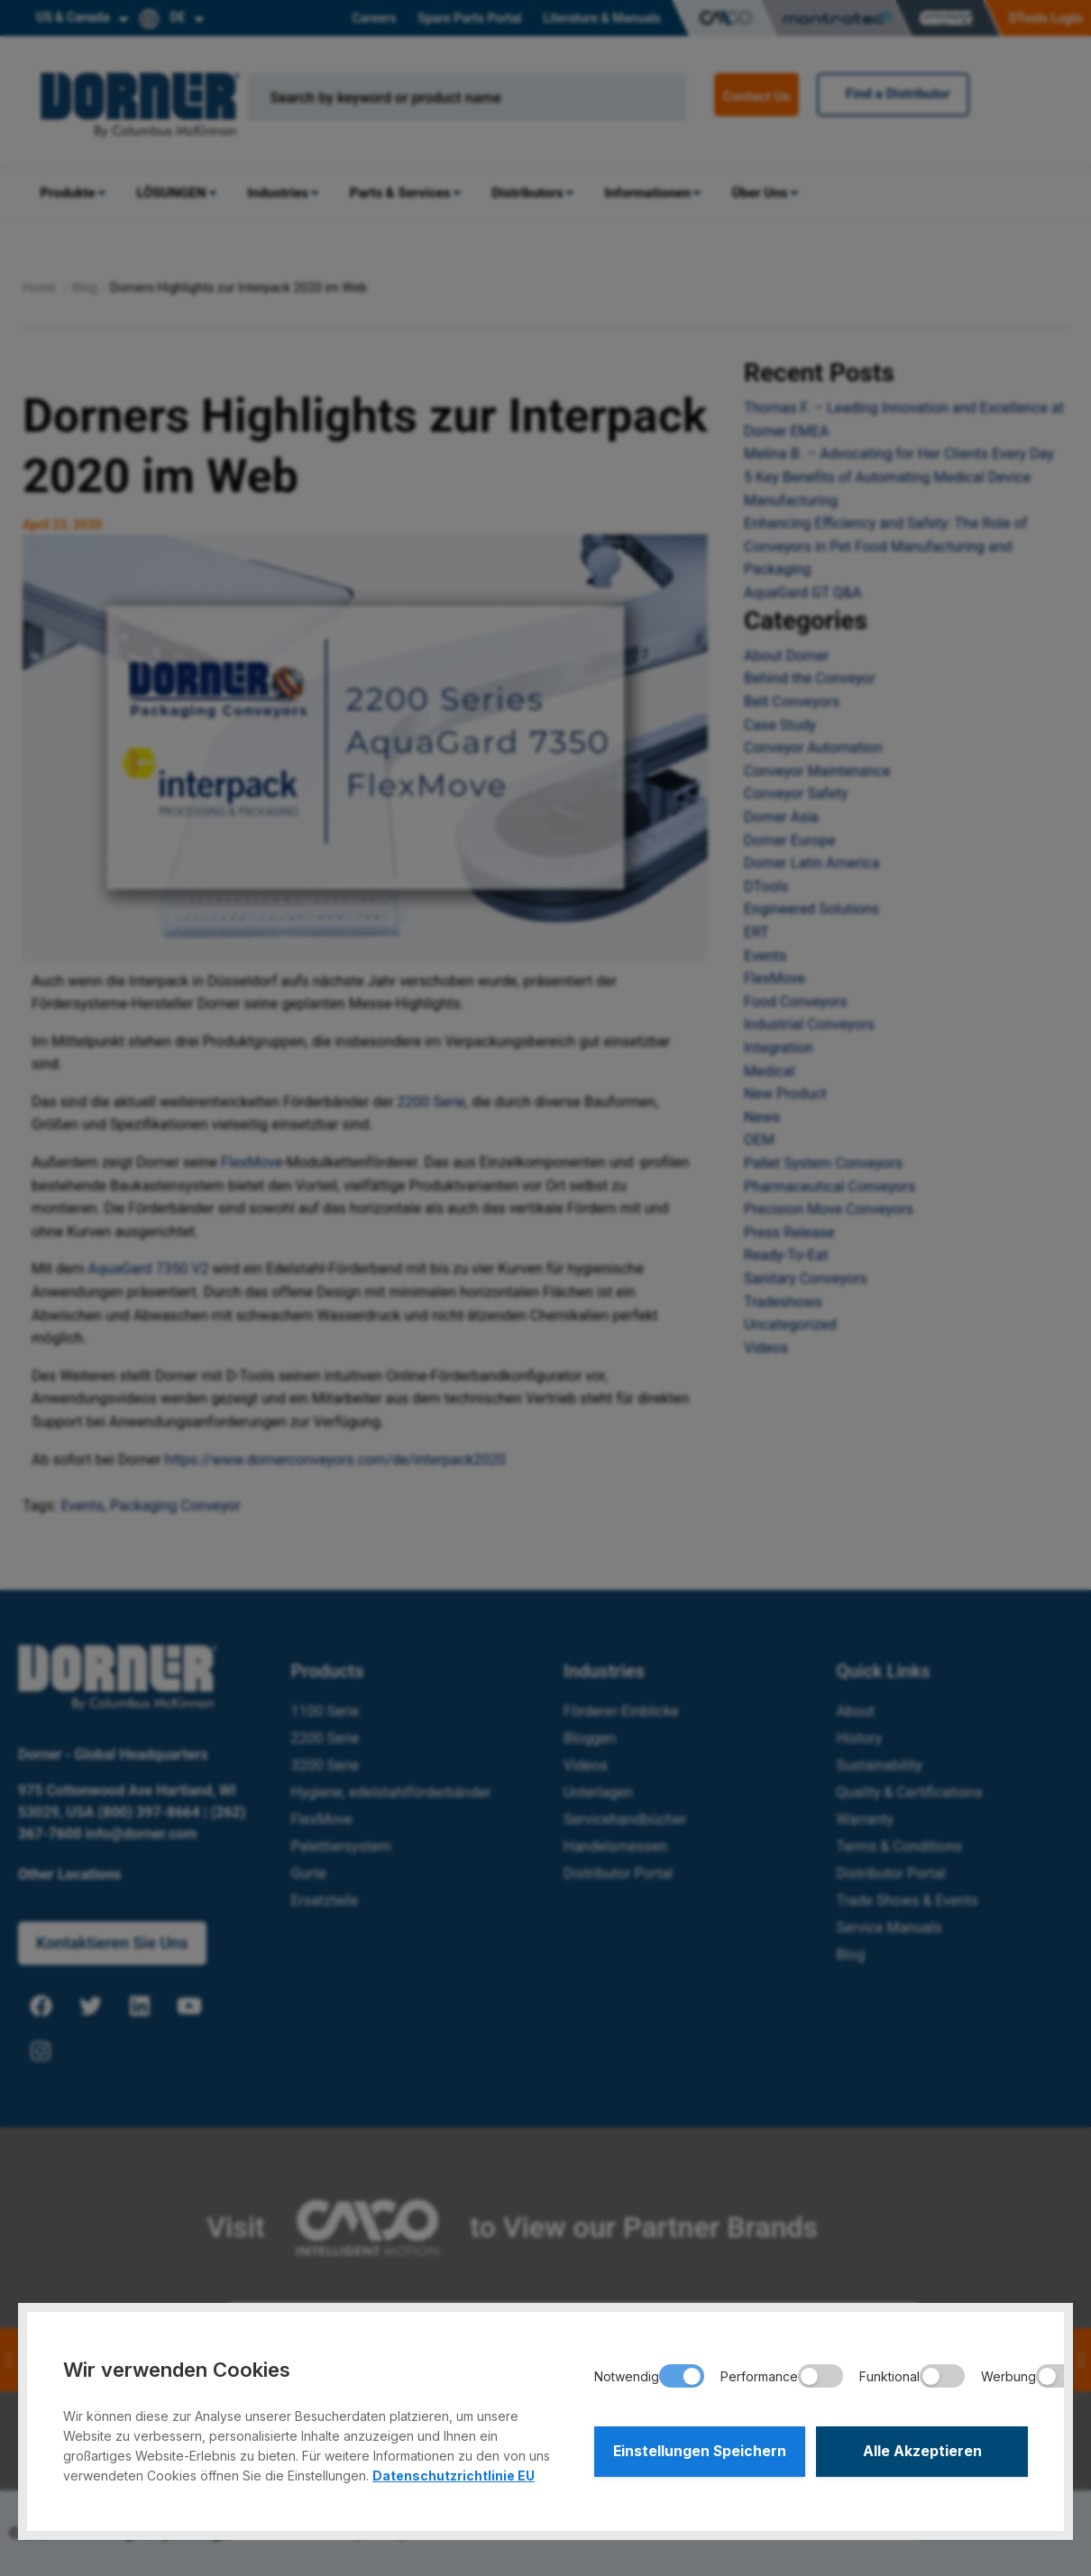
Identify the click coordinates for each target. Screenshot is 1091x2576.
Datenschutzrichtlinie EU (453, 2475)
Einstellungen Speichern (699, 2453)
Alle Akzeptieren (922, 2453)
